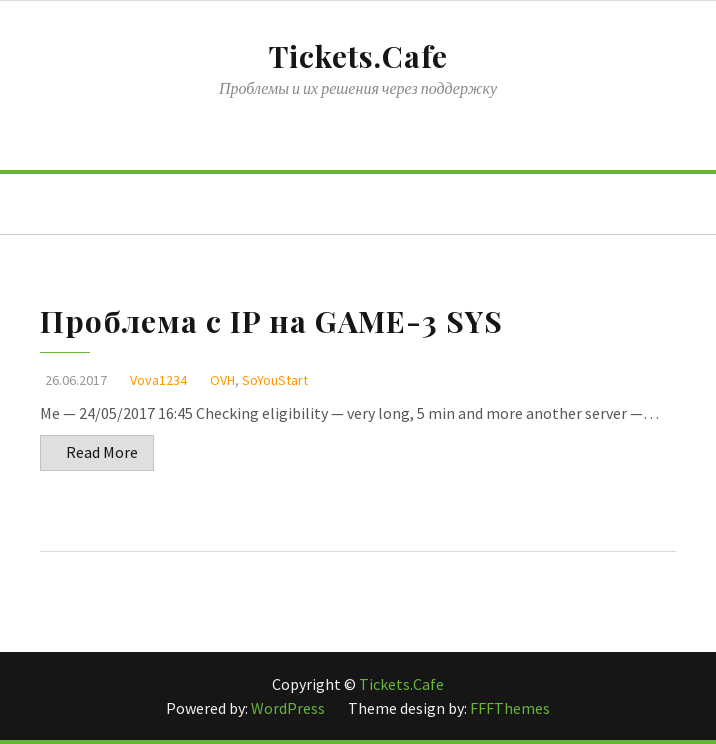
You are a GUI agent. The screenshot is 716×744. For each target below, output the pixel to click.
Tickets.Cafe (358, 56)
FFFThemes (510, 708)
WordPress (289, 708)
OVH (222, 380)
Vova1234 (158, 380)
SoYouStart (275, 380)
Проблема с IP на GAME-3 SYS (271, 321)
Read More (102, 452)
